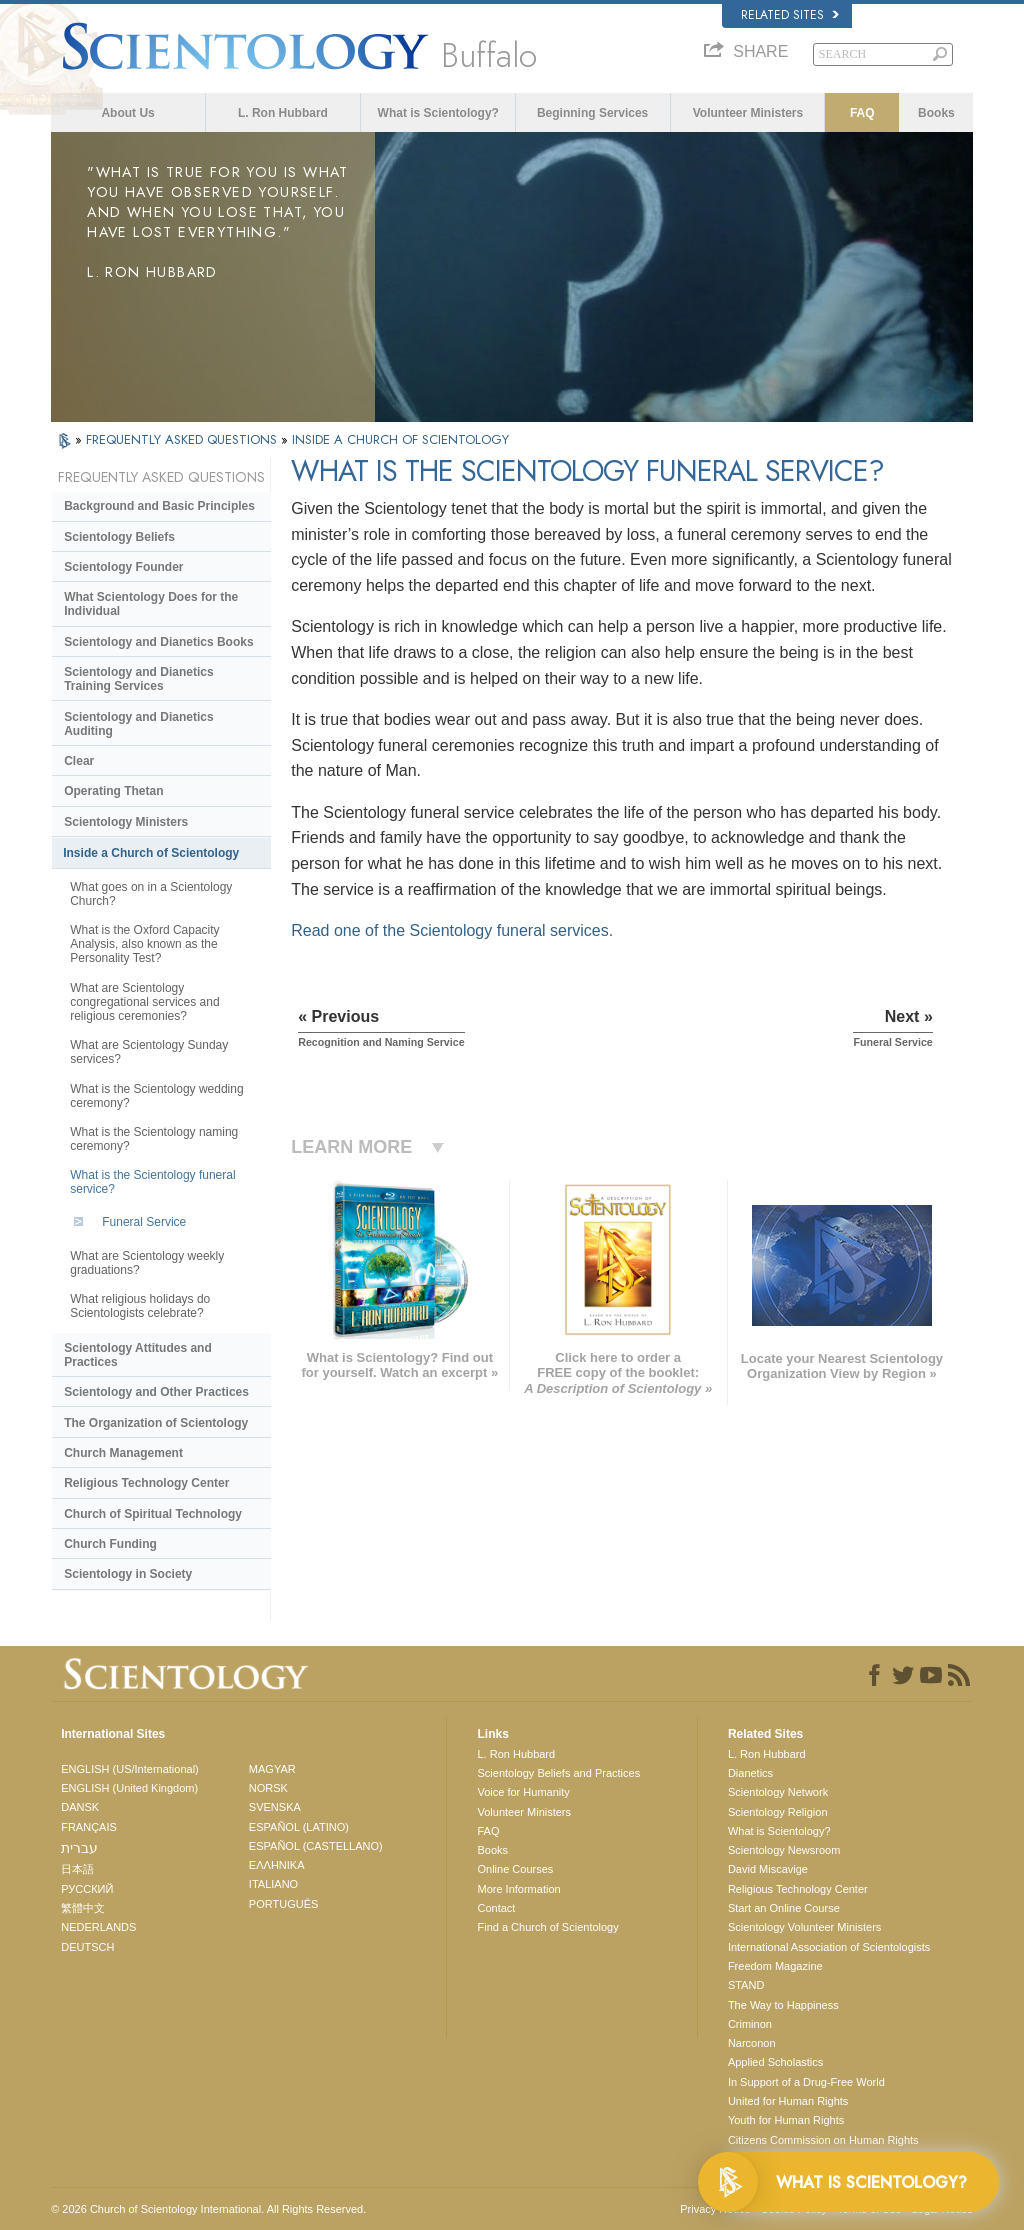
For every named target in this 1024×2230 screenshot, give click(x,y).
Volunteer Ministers (748, 113)
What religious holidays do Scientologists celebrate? (140, 1306)
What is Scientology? (438, 113)
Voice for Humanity (523, 1792)
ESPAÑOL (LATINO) (299, 1827)
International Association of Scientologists (829, 1947)
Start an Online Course (784, 1908)
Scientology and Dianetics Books (158, 642)
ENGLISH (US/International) (130, 1769)
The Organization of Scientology (156, 1423)
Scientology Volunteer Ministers (804, 1927)
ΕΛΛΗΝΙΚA (277, 1865)
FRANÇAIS (89, 1827)
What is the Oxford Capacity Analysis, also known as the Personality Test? (144, 944)
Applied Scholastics (775, 2062)
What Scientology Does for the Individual (151, 604)
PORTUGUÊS (283, 1904)
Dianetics (750, 1773)
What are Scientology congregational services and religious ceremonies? (144, 1002)
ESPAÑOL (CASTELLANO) (316, 1846)
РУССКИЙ (87, 1889)
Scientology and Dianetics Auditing (138, 724)
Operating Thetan (113, 791)
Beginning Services (592, 113)
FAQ (862, 113)
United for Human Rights (788, 2101)
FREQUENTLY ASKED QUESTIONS (183, 439)
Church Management (123, 1453)
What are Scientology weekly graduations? (147, 1263)
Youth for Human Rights (786, 2120)
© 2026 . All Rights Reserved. (208, 2209)
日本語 (77, 1869)
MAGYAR (272, 1769)
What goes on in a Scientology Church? (151, 894)
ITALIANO (273, 1884)
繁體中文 (83, 1908)
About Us (127, 113)
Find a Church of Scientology (547, 1927)
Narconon (752, 2043)
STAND (746, 1985)
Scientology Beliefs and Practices (558, 1773)
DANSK (80, 1807)
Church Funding (110, 1544)
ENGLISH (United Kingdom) (129, 1788)
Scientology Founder (123, 567)
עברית (79, 1848)
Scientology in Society (128, 1574)
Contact (496, 1908)
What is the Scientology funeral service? (152, 1182)
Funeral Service (144, 1222)
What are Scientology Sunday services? (149, 1052)
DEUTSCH (87, 1947)
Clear (79, 761)
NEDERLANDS (98, 1927)
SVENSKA (275, 1807)
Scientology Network (778, 1792)
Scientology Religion (778, 1812)
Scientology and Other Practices (156, 1392)
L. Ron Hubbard (283, 113)
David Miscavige (768, 1869)
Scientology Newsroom (784, 1850)
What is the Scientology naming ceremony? (154, 1139)
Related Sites (790, 15)
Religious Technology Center (146, 1483)
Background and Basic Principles (159, 506)
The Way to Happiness (783, 2005)
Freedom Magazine (775, 1966)
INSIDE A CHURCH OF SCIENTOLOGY (400, 439)
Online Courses (515, 1869)
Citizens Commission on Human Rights (823, 2140)
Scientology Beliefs (119, 537)
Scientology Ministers (126, 822)
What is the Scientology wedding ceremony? (156, 1096)
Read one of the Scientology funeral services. (452, 930)
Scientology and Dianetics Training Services (138, 679)
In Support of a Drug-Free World (806, 2082)
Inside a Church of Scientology (151, 853)
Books (936, 113)
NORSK (268, 1788)
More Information (518, 1889)
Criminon (750, 2024)
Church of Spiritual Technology (153, 1514)
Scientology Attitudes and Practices (138, 1355)
